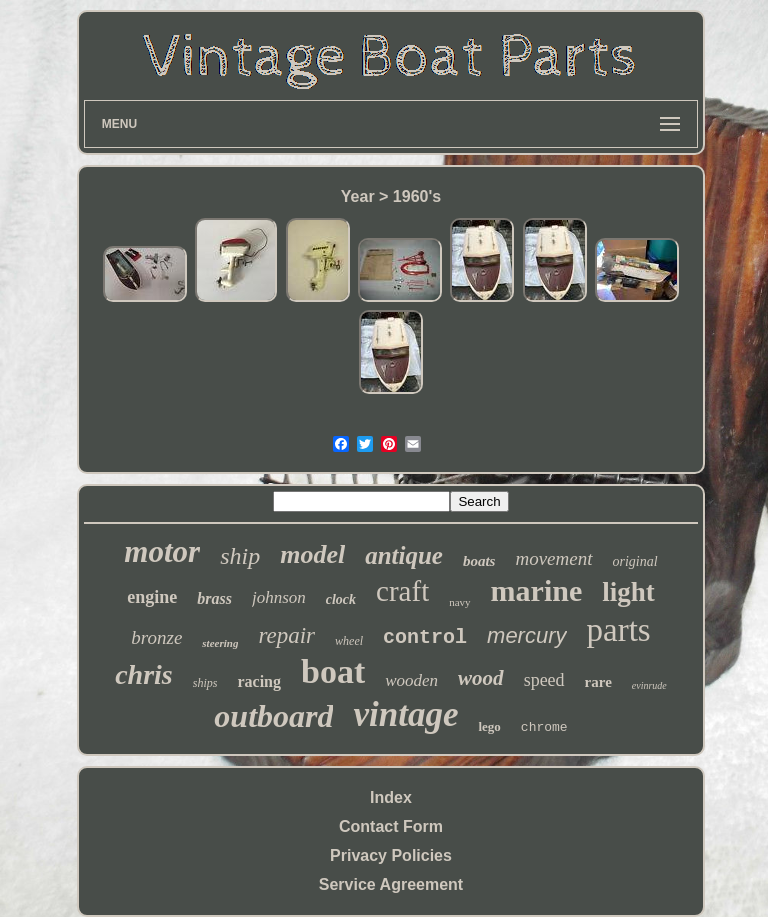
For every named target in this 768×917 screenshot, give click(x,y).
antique (404, 555)
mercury (526, 635)
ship (240, 556)
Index (391, 797)
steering (220, 643)
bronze (156, 637)
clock (341, 599)
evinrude (649, 685)
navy (459, 602)
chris (144, 674)
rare (598, 682)
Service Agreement (391, 884)
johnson (279, 597)
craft (402, 591)
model (312, 554)
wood (481, 678)
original (635, 561)
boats (479, 561)
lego (489, 726)
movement (553, 558)
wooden (411, 680)
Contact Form (391, 826)
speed (544, 680)
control (425, 637)
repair (286, 635)
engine (152, 597)
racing (259, 681)
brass (214, 598)
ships (205, 683)
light (628, 592)
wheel (349, 641)
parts (619, 630)
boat (333, 671)
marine (537, 590)
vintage (405, 714)
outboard (273, 716)
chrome (544, 727)
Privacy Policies (391, 855)
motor (162, 551)
